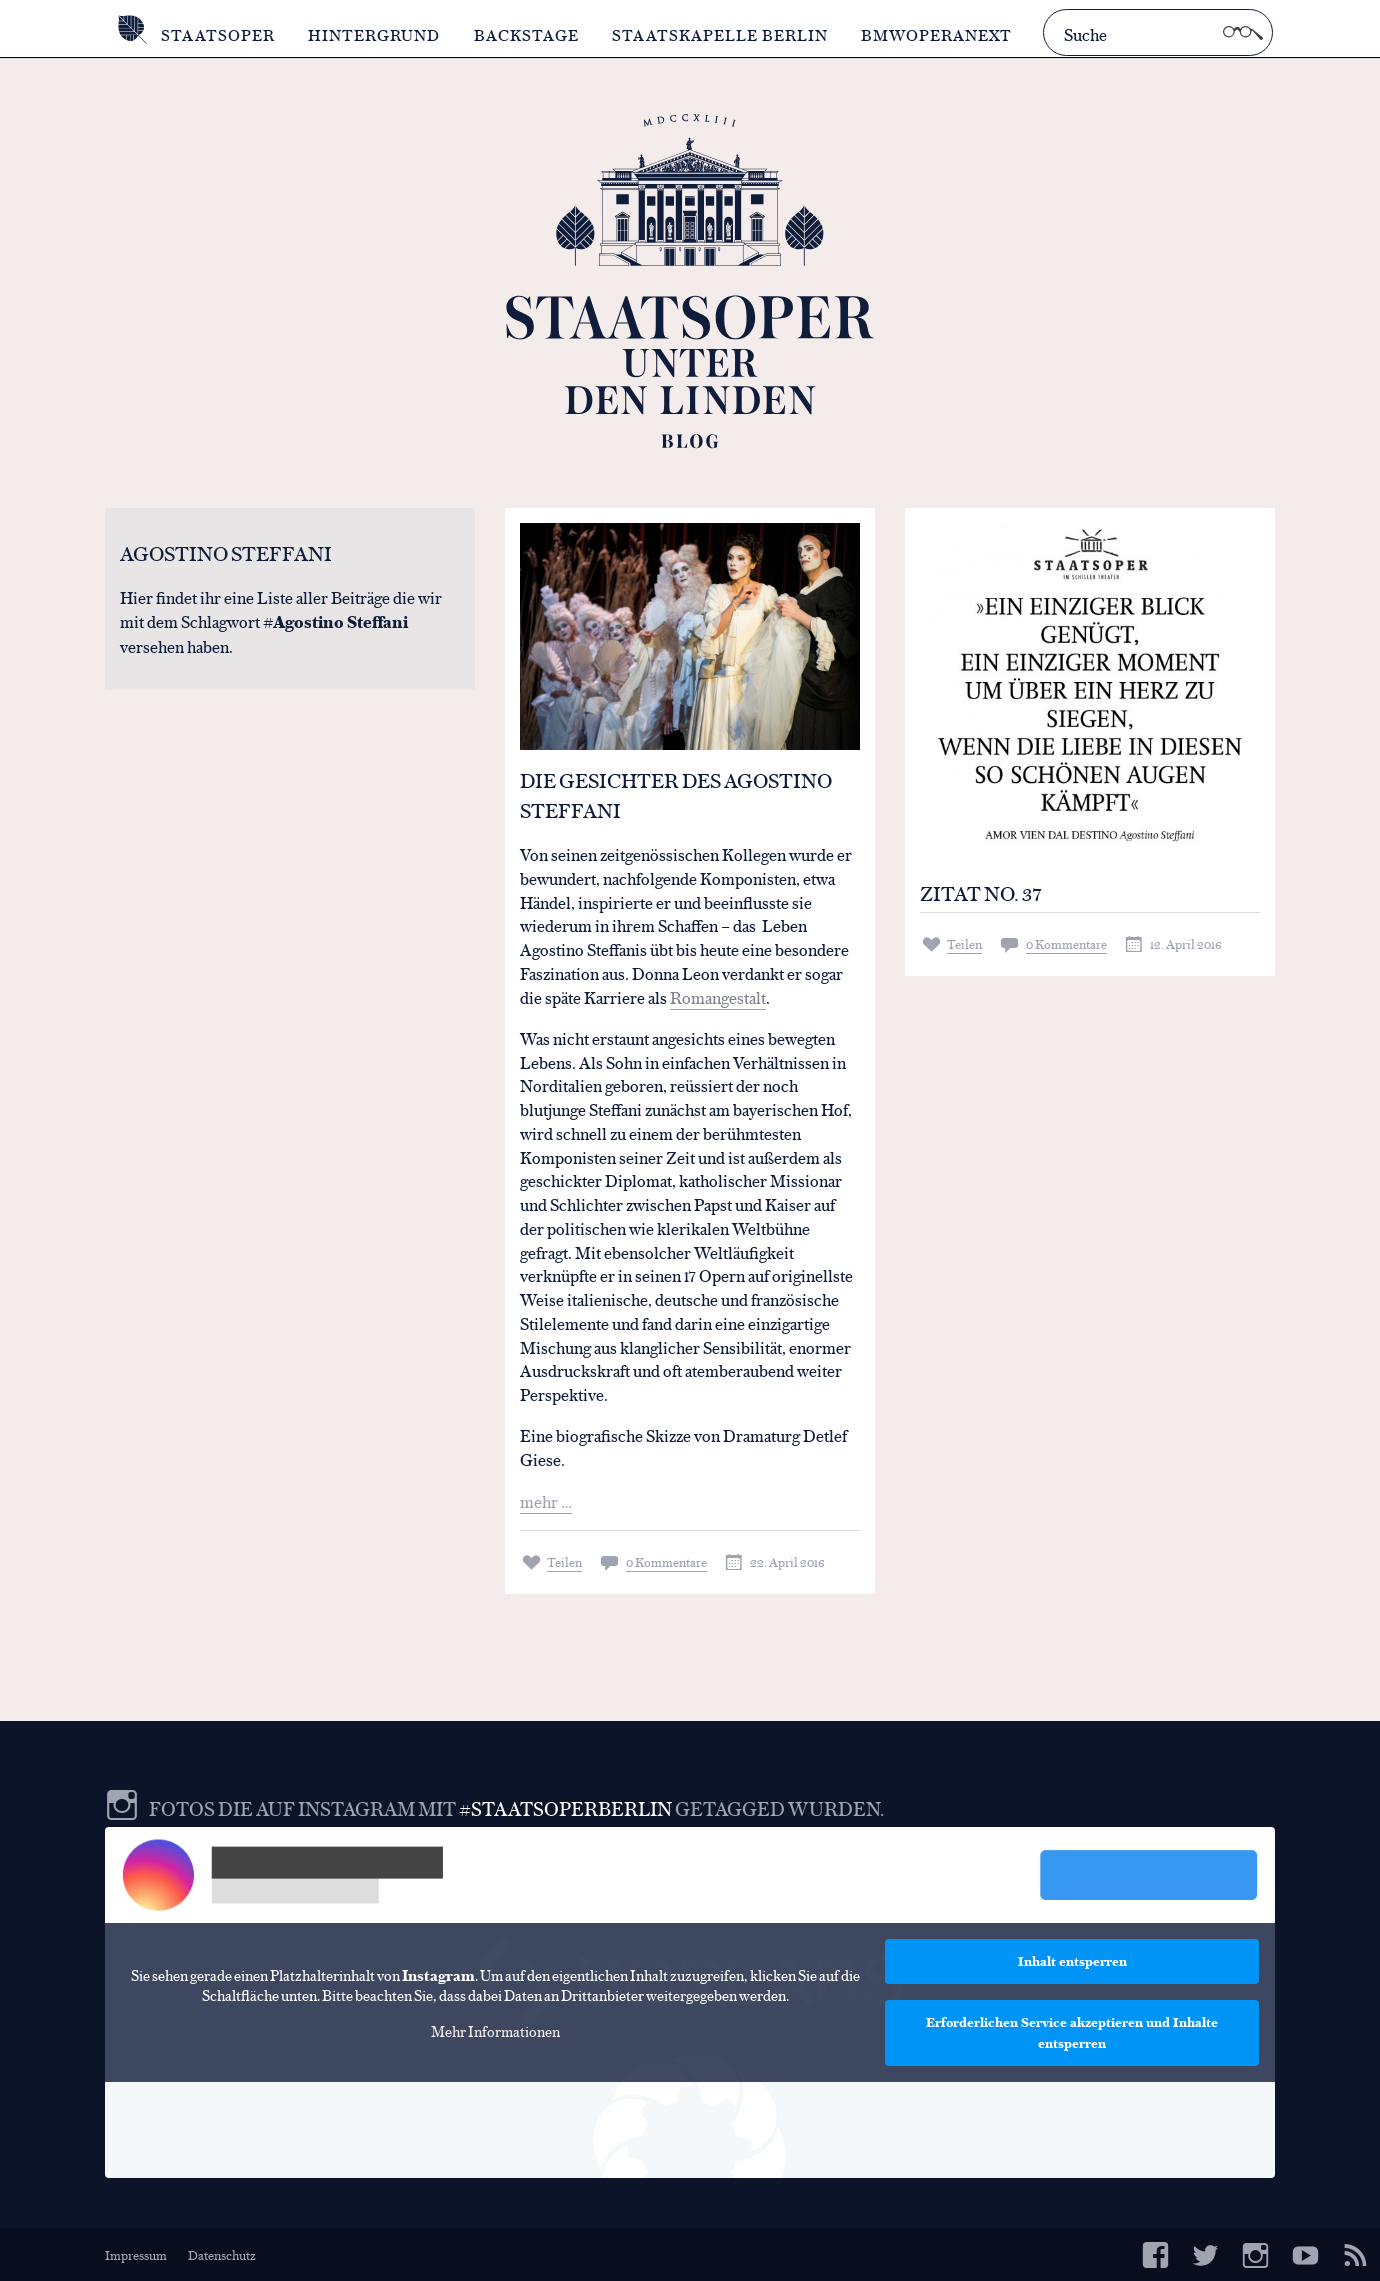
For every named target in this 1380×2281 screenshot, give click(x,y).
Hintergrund (374, 34)
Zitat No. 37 (981, 892)
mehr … (546, 1500)
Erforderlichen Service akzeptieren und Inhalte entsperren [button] (1072, 2032)
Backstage (526, 34)
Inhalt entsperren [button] (1072, 1961)
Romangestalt (718, 996)
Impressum (136, 2254)
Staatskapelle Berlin (720, 34)
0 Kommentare (666, 1561)
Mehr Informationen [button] (495, 2031)
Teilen (564, 1561)
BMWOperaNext (936, 34)
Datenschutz (222, 2254)
